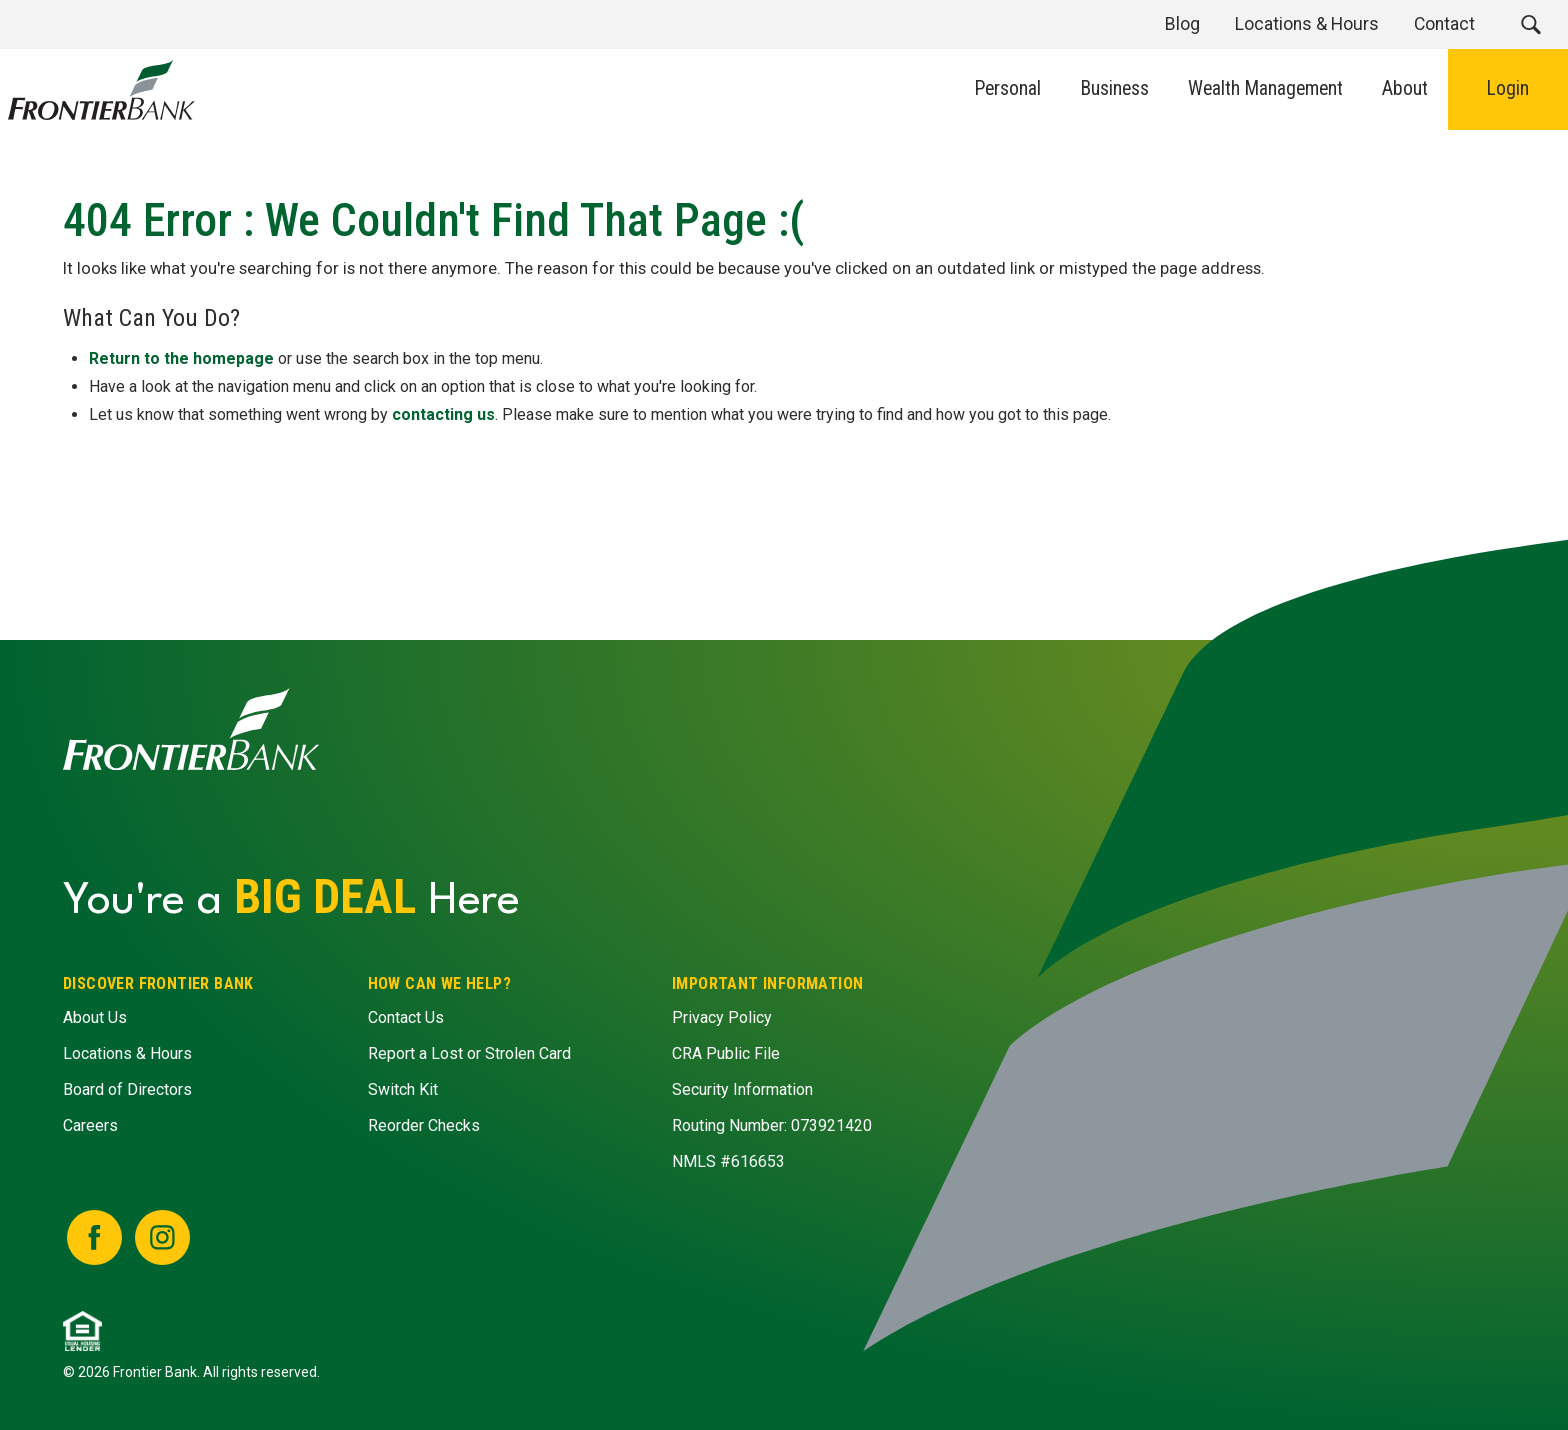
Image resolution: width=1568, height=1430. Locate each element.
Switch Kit (402, 1090)
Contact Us (405, 1018)
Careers (90, 1126)
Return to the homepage (181, 357)
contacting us (443, 413)
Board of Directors (127, 1090)
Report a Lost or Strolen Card (468, 1054)
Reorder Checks (423, 1126)
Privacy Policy (722, 1018)
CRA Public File (726, 1054)
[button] (1530, 24)
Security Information (742, 1090)
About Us (95, 1018)
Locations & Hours (127, 1054)
